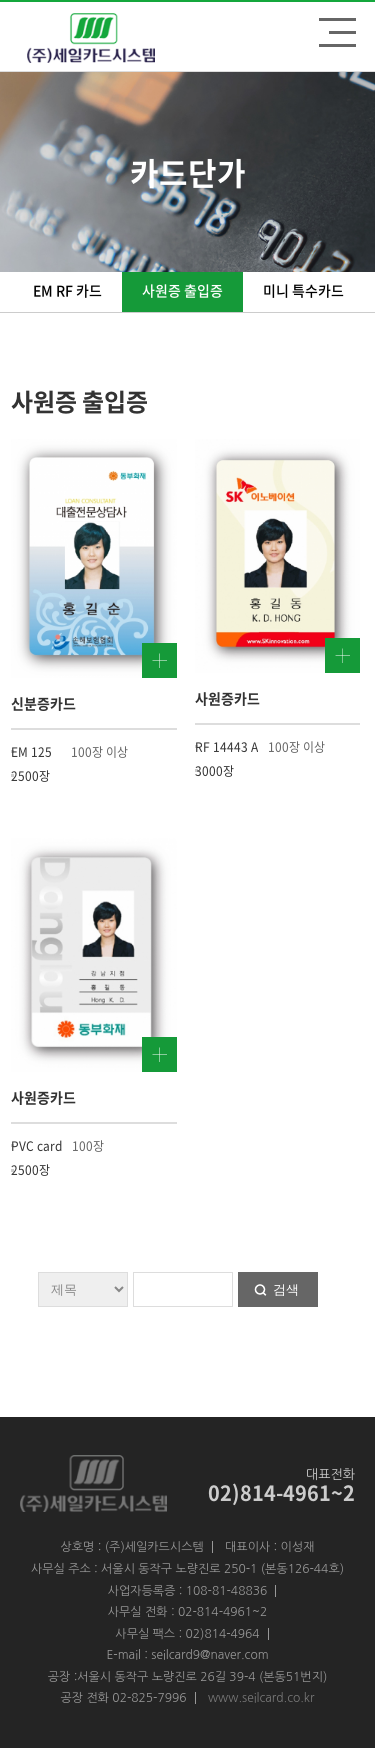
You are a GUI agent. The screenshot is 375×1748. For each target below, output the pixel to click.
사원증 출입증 (182, 290)
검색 (286, 1289)
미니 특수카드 (303, 290)
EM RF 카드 (67, 290)
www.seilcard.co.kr (261, 1698)
